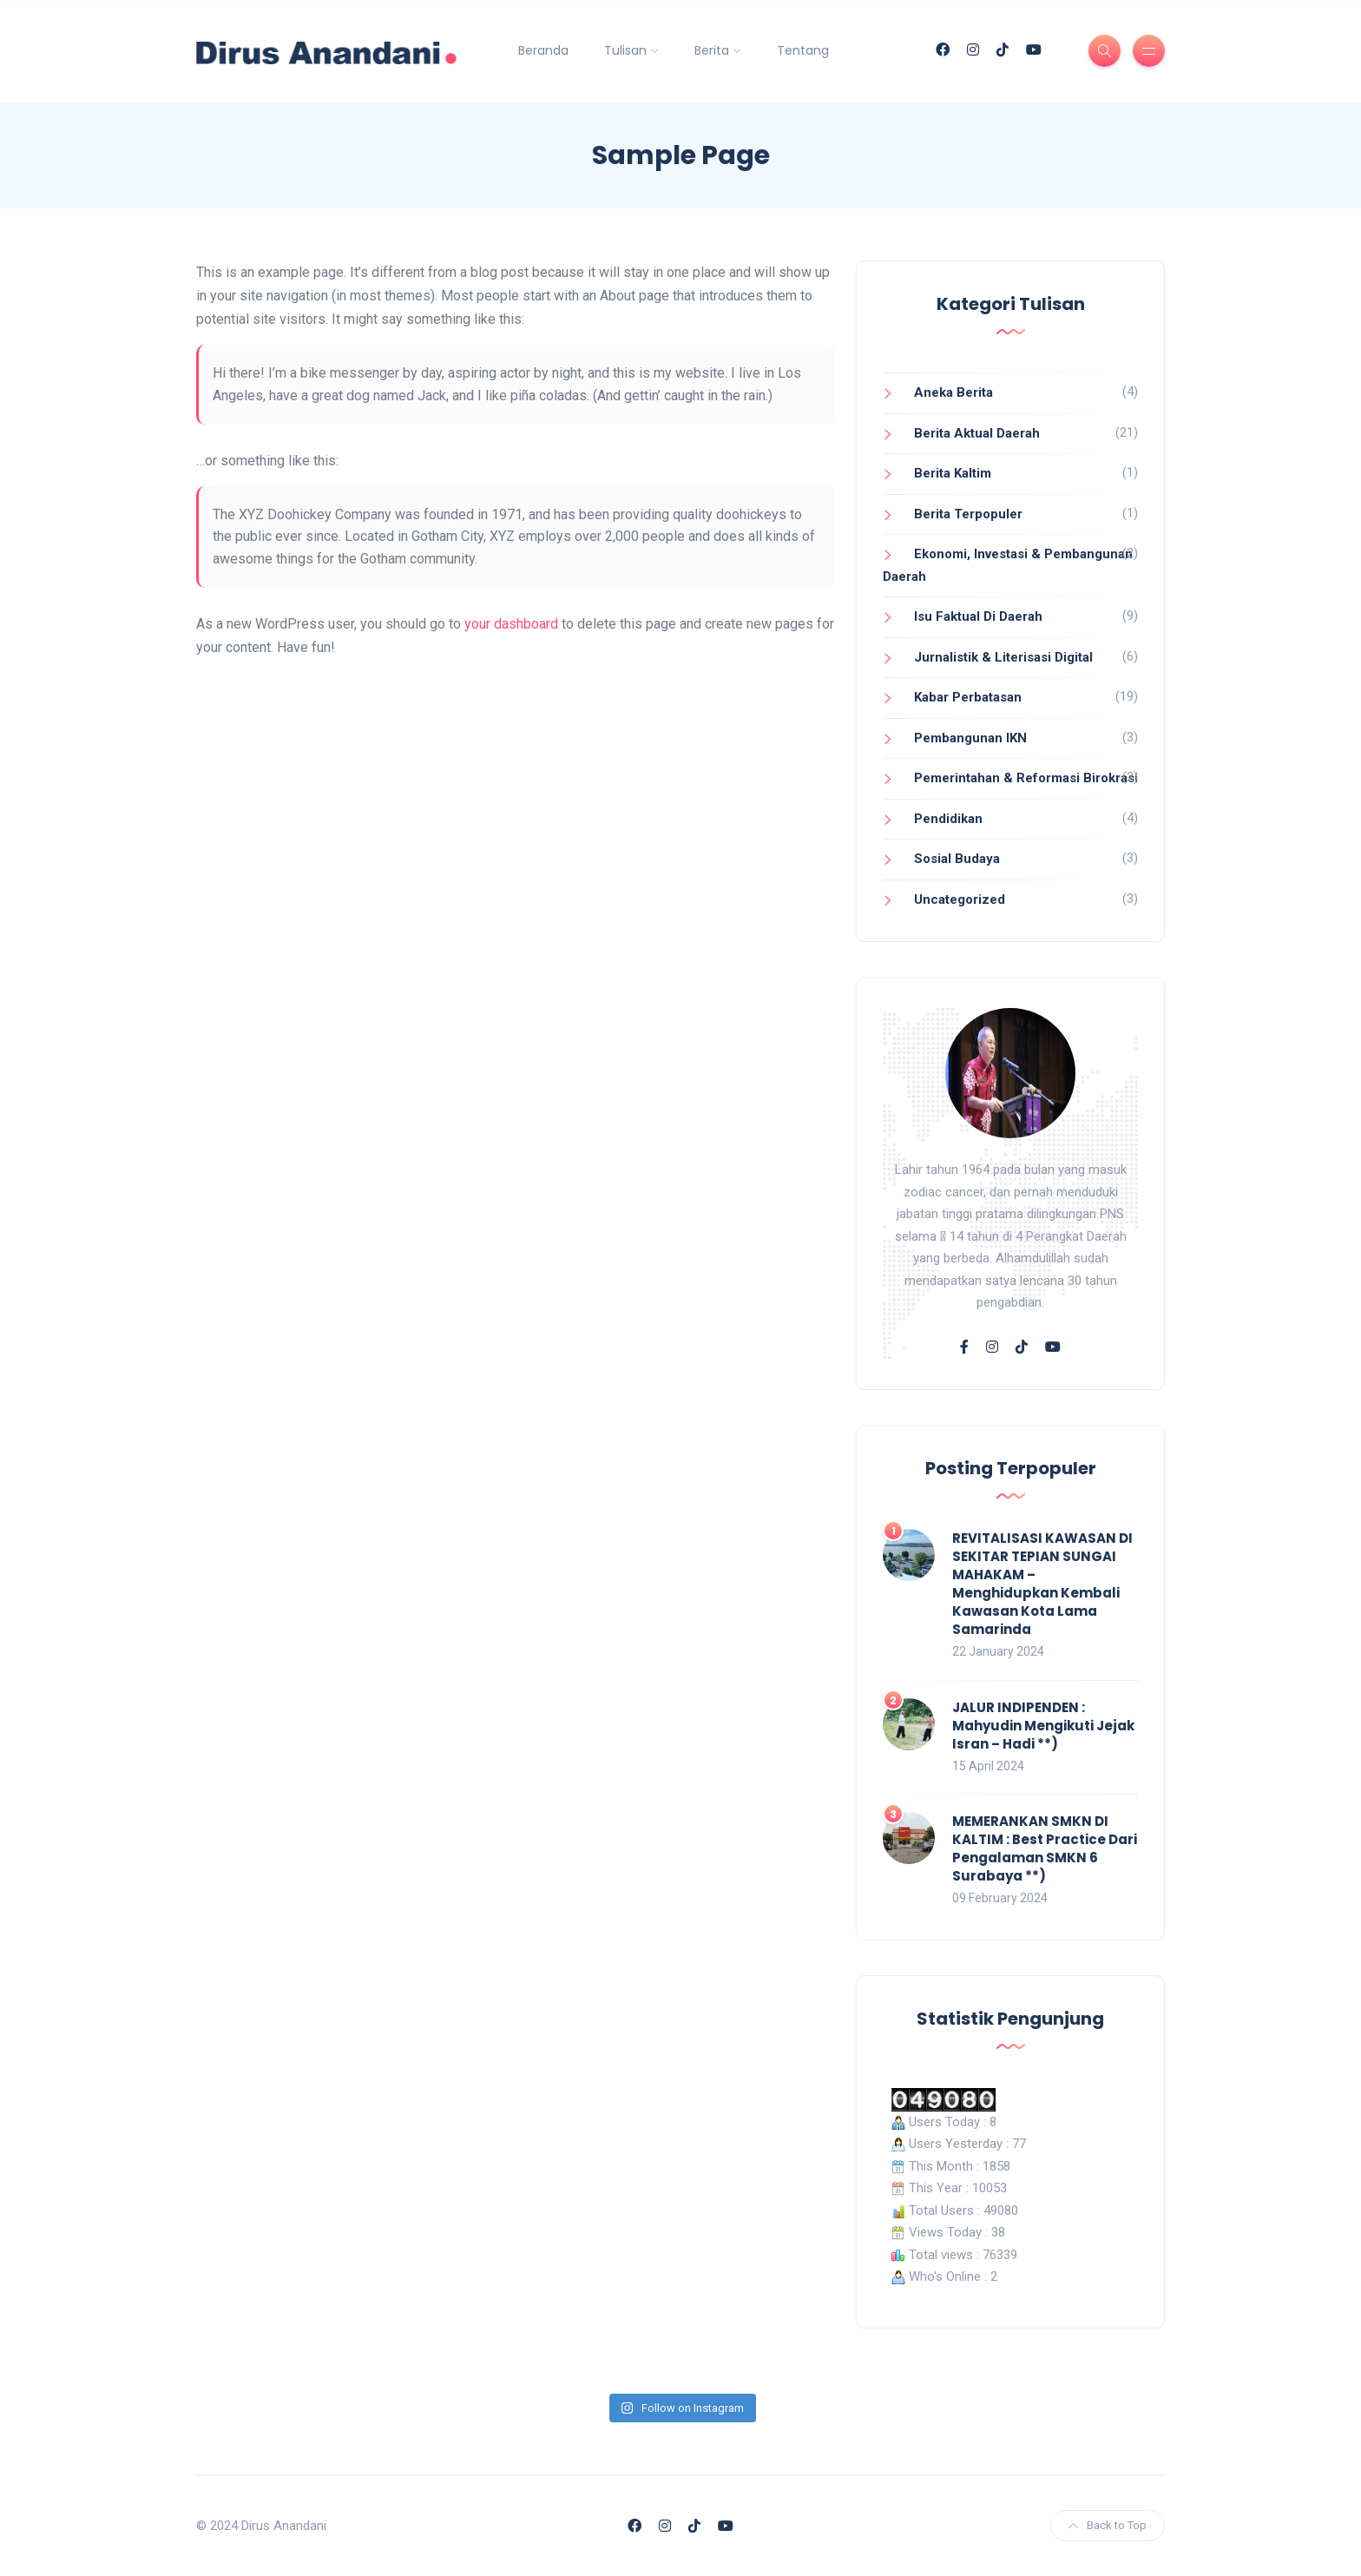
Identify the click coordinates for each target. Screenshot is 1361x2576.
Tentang (803, 50)
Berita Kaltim (952, 473)
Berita (711, 50)
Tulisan (625, 50)
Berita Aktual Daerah (977, 433)
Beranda (543, 50)
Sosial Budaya (957, 858)
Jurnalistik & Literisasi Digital (1003, 657)
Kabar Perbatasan (968, 697)
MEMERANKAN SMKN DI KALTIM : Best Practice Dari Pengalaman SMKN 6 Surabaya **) (1044, 1848)
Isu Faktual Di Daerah (978, 616)
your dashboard (511, 624)
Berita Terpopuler (968, 514)
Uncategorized (959, 899)
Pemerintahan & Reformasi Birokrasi (1026, 778)
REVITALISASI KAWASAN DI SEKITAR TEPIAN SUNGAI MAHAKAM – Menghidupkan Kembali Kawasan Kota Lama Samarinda (1042, 1583)
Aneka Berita (953, 392)
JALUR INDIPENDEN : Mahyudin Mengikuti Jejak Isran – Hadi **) (1043, 1725)
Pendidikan (948, 819)
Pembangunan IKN (970, 738)
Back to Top (1107, 2525)
